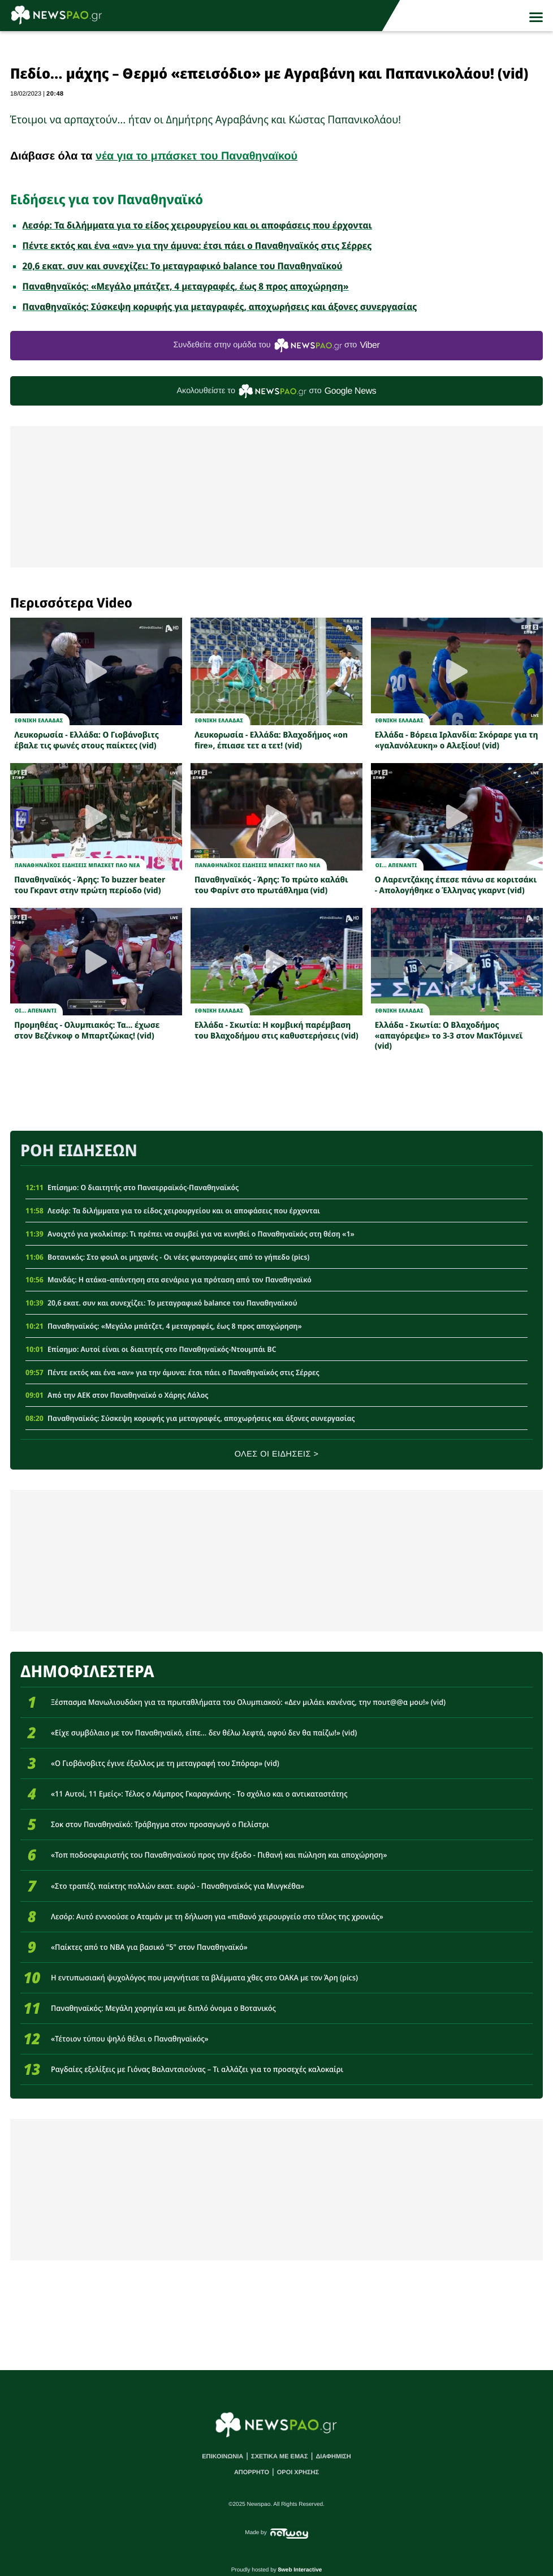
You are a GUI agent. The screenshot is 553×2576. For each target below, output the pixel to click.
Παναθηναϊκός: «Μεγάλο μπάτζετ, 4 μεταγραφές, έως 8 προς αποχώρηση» (186, 286)
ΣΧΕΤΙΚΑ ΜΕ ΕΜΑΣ (279, 2456)
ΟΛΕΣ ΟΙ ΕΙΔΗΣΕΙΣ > (277, 1454)
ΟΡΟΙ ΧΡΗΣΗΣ (298, 2472)
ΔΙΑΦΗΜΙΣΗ (333, 2456)
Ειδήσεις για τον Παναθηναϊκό (106, 199)
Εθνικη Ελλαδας (39, 720)
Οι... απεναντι (396, 865)
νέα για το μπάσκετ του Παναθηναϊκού (196, 156)
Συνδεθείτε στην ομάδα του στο (276, 345)
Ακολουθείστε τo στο (277, 391)
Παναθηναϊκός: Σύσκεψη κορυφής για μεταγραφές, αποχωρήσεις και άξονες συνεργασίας (220, 306)
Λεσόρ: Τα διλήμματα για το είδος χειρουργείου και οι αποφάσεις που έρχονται (197, 225)
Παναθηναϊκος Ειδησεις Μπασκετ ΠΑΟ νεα (77, 865)
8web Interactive (300, 2570)
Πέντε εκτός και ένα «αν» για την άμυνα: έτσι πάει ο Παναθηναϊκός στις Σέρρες (197, 245)
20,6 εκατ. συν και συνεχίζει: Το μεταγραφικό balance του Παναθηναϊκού (183, 266)
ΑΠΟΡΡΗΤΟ (251, 2472)
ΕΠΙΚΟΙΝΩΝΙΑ (222, 2456)
